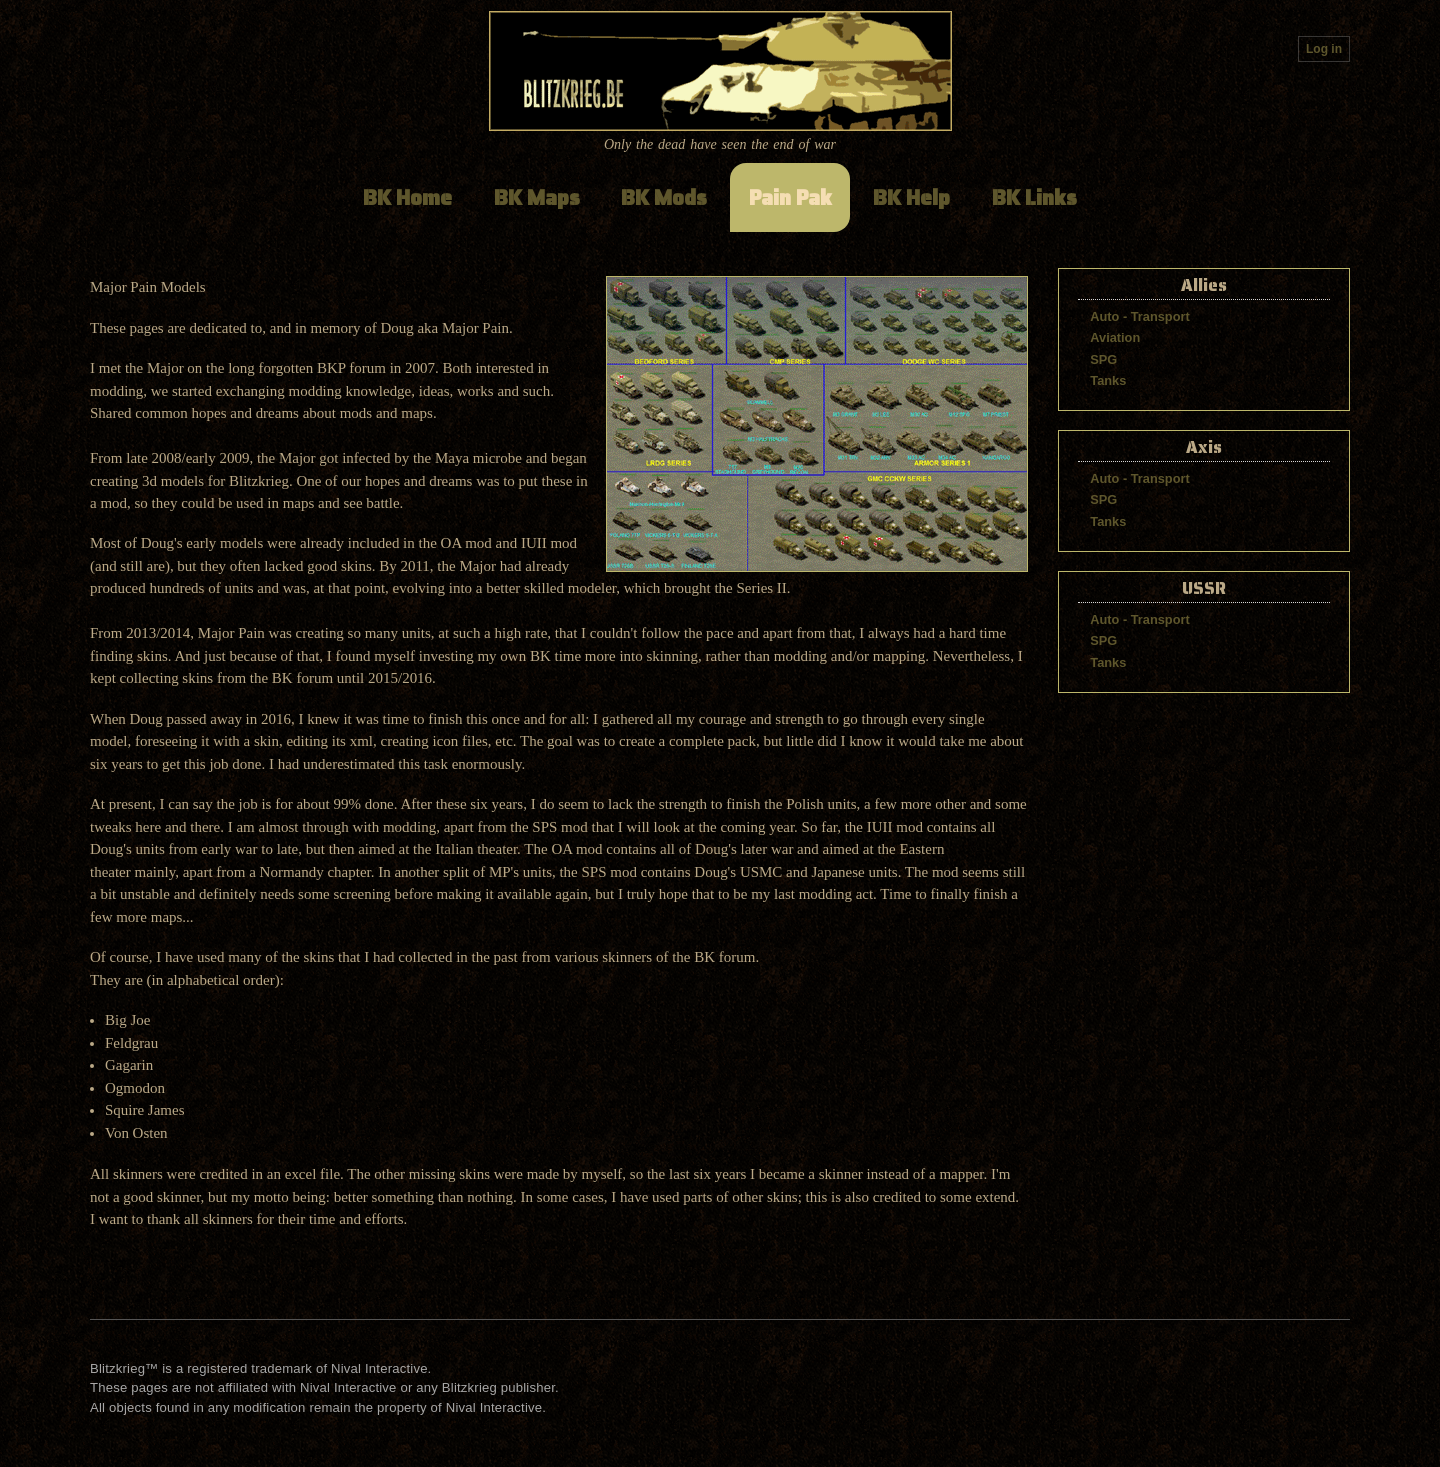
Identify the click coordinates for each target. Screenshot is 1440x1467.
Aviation (1115, 337)
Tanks (1108, 380)
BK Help (911, 197)
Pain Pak (790, 197)
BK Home (407, 197)
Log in (1324, 49)
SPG (1103, 359)
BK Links (1034, 197)
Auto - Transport (1139, 316)
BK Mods (664, 197)
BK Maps (537, 197)
